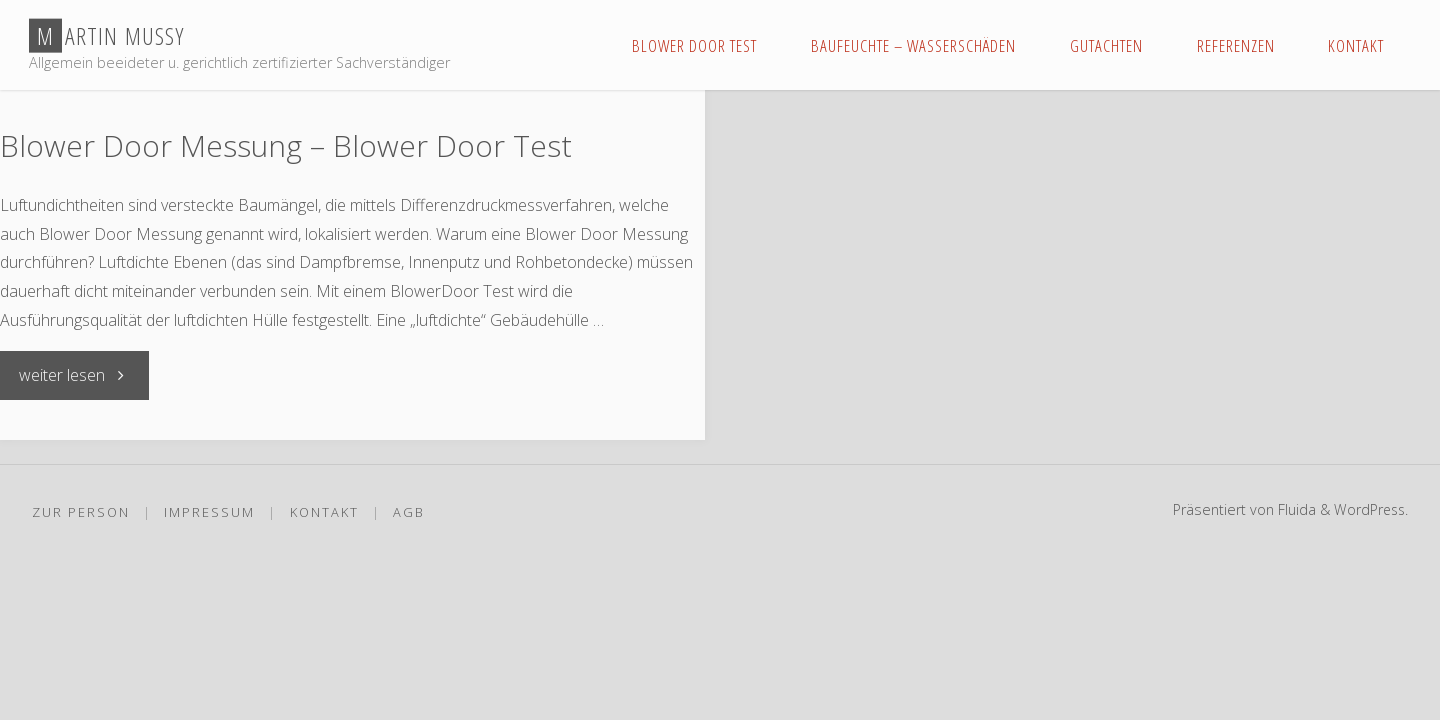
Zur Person (81, 511)
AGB (410, 511)
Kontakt (324, 511)
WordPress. (1369, 508)
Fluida (1292, 508)
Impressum (210, 511)
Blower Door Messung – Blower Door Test (286, 145)
